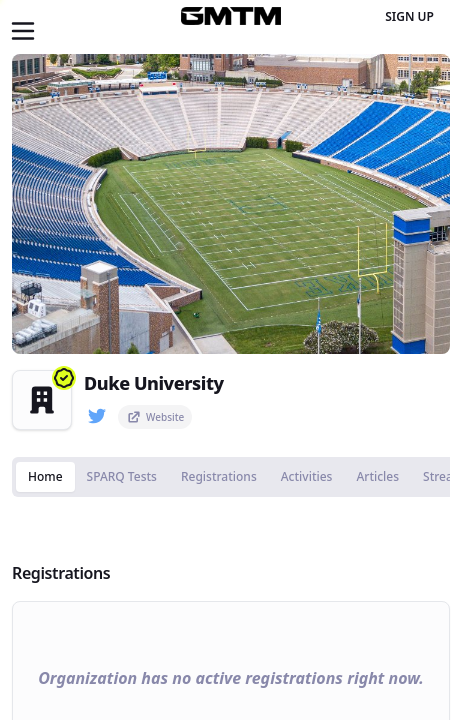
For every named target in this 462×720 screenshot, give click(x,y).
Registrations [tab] (219, 476)
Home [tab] (45, 476)
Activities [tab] (307, 476)
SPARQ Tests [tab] (122, 476)
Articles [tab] (377, 476)
